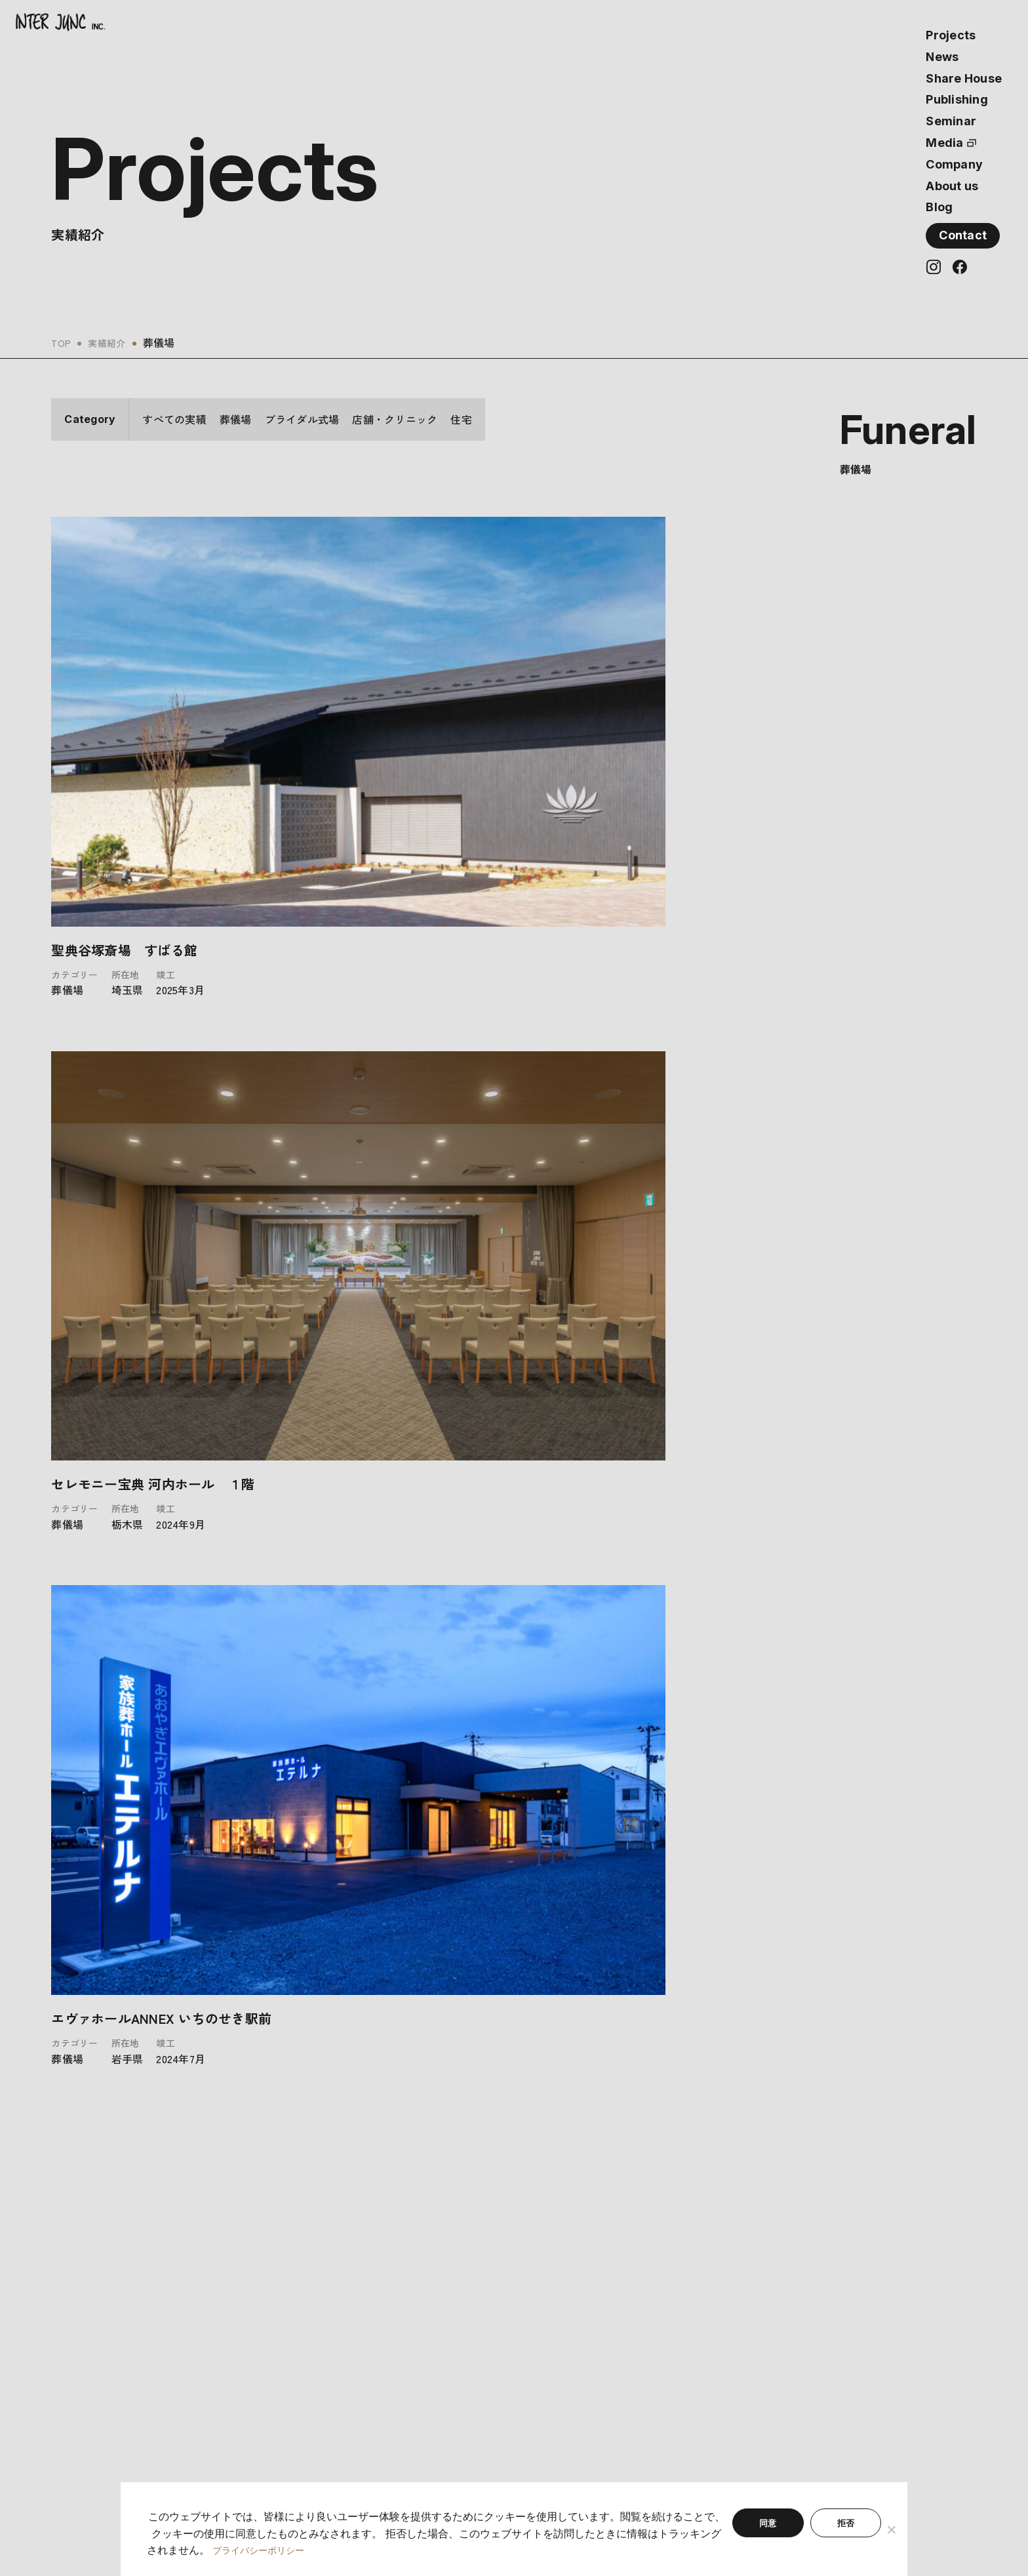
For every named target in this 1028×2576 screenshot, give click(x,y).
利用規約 (520, 2295)
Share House (964, 78)
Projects (951, 35)
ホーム (66, 2257)
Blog (939, 207)
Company (954, 164)
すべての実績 (174, 419)
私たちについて (535, 2257)
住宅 (461, 419)
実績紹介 (112, 342)
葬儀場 (236, 419)
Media (944, 143)
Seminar (951, 121)
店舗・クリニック (394, 419)
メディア (296, 2333)
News (942, 57)
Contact (963, 235)
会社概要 (520, 2276)
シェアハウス (306, 2276)
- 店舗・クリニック (94, 2333)
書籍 (286, 2295)
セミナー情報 (306, 2314)
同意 (768, 2524)
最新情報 (296, 2257)
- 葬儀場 (69, 2295)
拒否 (846, 2524)
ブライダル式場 (302, 419)
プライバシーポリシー (550, 2314)
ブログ (291, 2352)
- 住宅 (64, 2352)
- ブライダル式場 (89, 2314)
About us (952, 186)
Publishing (957, 99)
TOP (62, 342)
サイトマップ (530, 2333)
